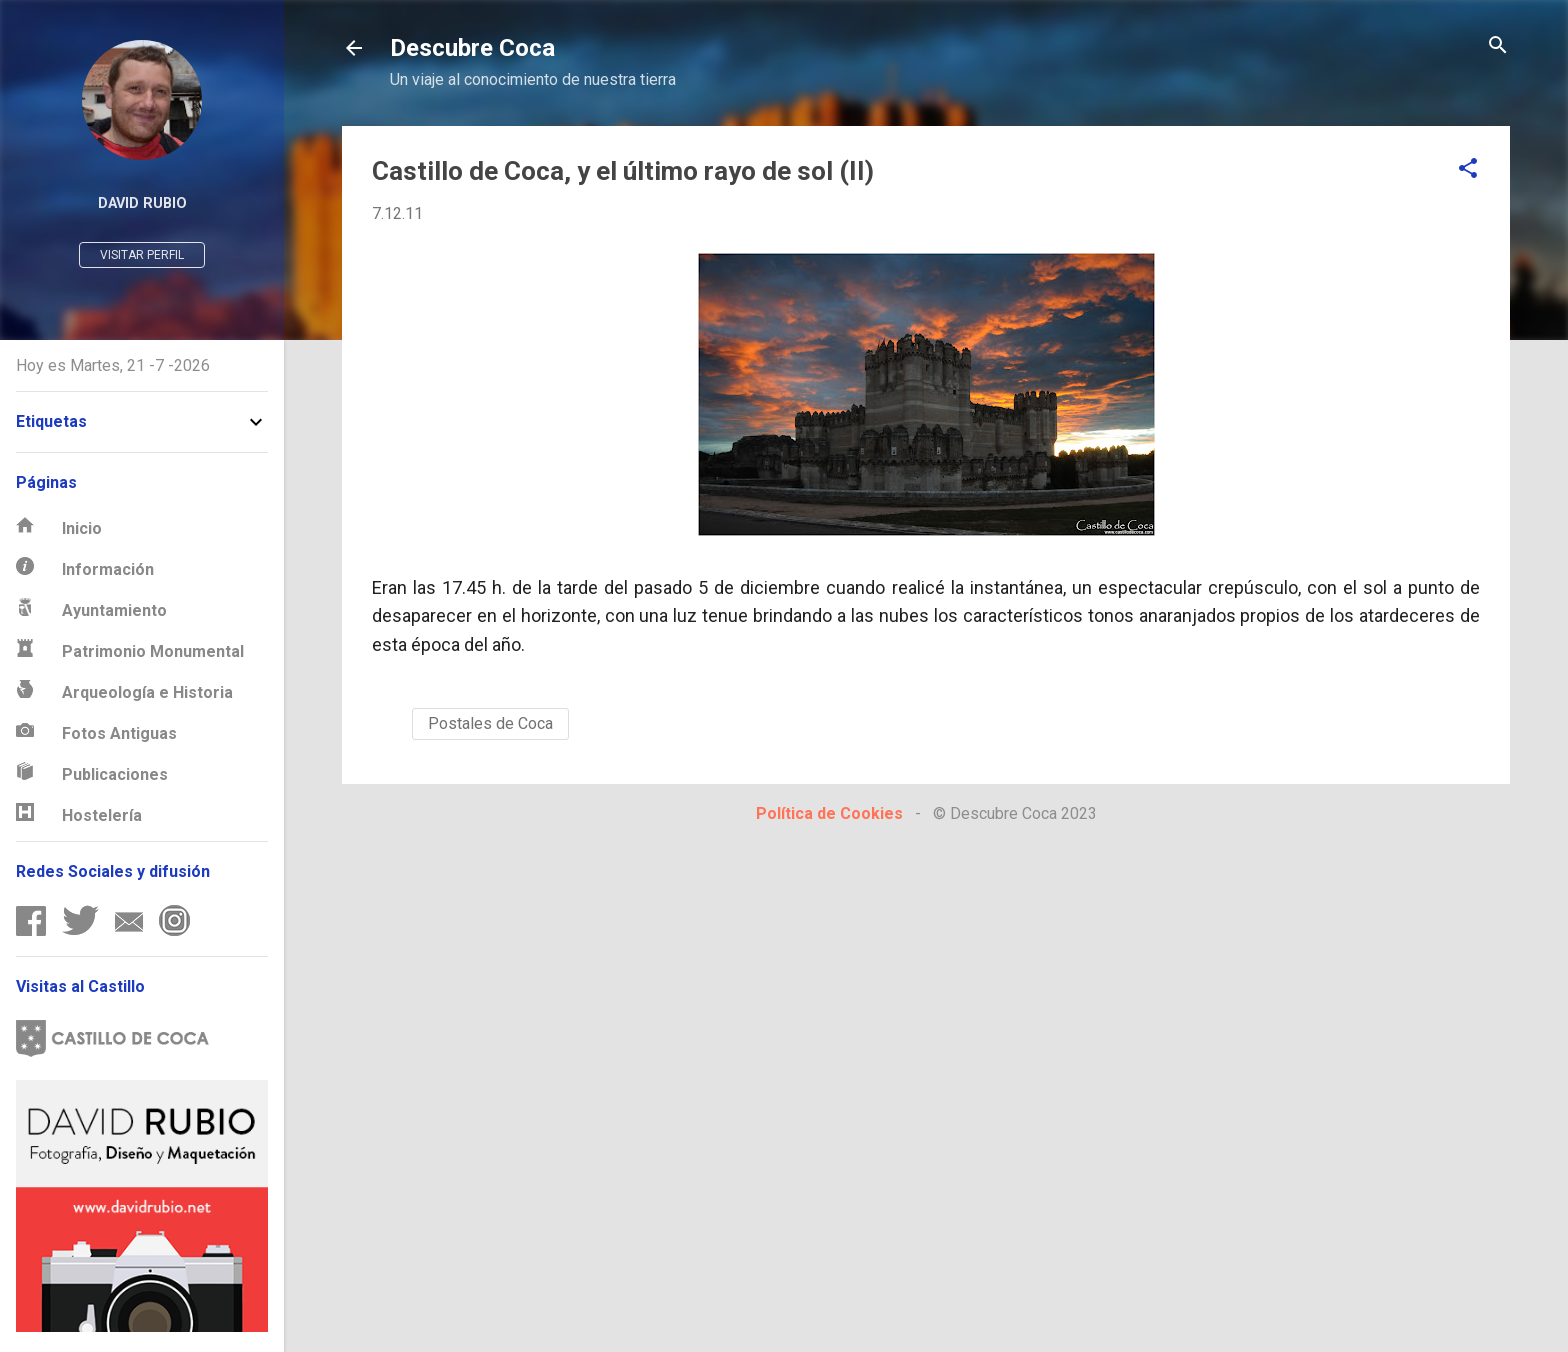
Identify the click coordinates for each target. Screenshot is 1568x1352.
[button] (1468, 169)
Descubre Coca (472, 48)
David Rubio (142, 203)
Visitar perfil (142, 255)
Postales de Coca (490, 723)
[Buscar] (1498, 46)
